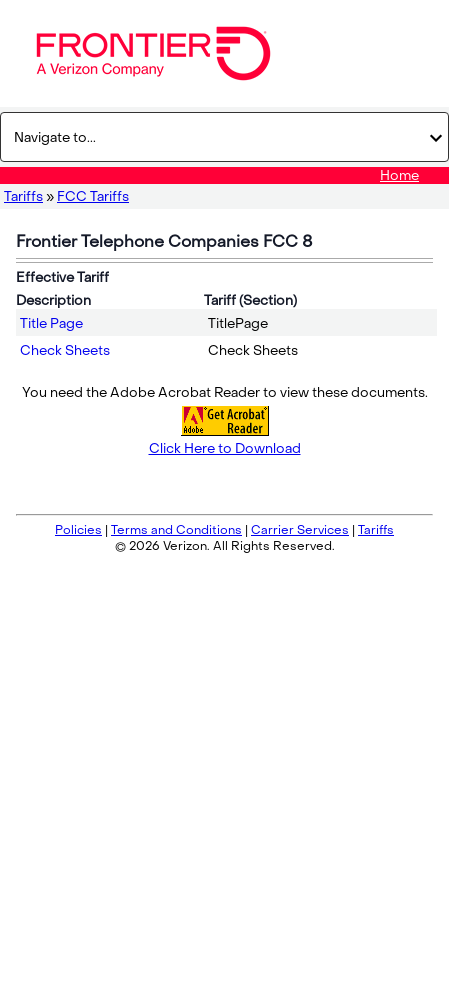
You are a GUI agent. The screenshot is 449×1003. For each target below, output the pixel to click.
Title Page (51, 323)
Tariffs (23, 196)
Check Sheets (65, 350)
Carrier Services (300, 530)
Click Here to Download (225, 448)
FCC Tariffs (93, 196)
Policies (78, 530)
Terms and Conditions (176, 530)
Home (399, 175)
